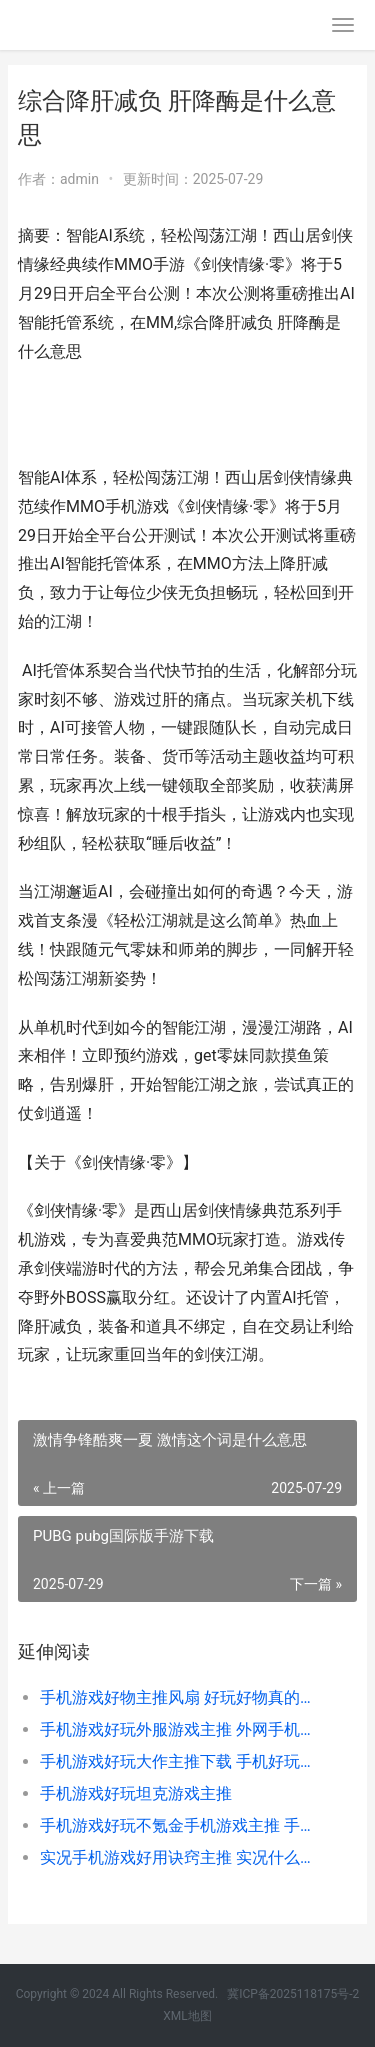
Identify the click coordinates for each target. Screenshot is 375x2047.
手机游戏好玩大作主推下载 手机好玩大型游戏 (182, 1761)
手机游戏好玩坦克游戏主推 (136, 1793)
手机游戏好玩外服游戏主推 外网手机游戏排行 (182, 1729)
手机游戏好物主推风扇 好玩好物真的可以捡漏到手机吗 (182, 1697)
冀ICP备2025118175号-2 (293, 1994)
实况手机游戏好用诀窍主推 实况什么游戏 (182, 1857)
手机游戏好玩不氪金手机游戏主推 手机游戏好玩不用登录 (182, 1825)
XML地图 (187, 2016)
